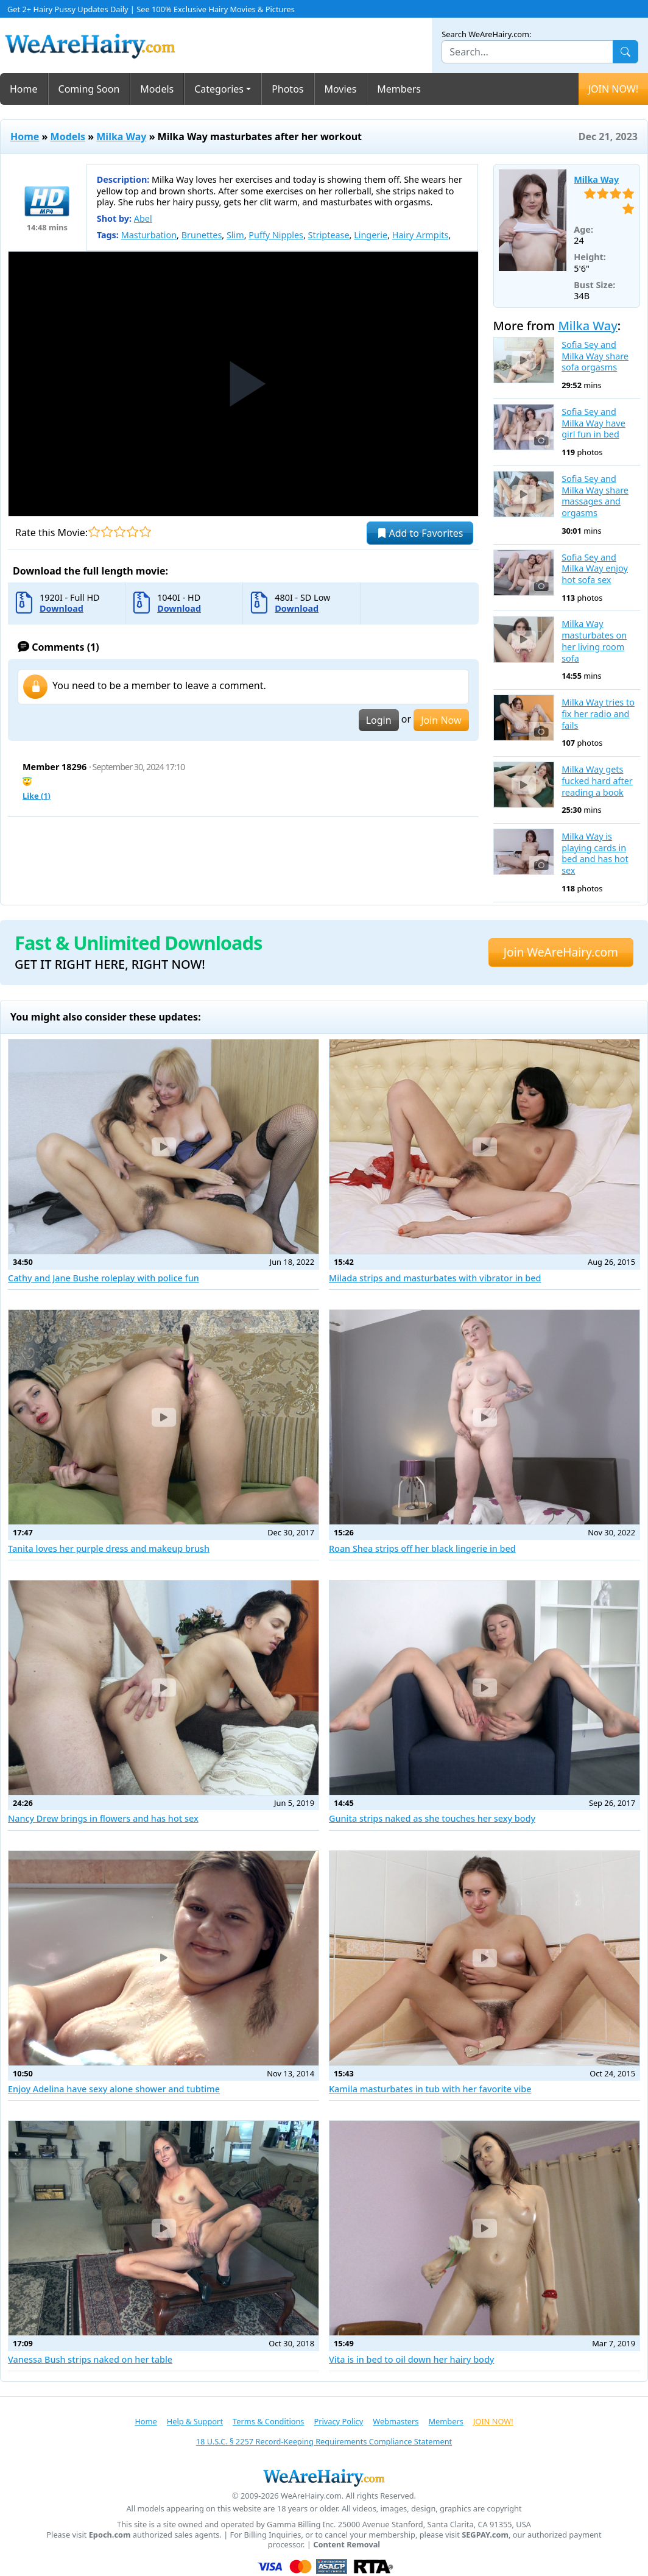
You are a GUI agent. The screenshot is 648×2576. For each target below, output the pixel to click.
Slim (235, 235)
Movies (341, 89)
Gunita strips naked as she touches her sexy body (432, 1818)
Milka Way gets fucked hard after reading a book (597, 781)
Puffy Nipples (275, 235)
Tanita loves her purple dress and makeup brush (109, 1548)
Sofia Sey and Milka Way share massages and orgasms (595, 495)
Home (24, 89)
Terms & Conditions (268, 2421)
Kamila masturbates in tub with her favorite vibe (430, 2089)
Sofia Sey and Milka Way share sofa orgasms (595, 356)
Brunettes (201, 235)
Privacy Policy (338, 2421)
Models (157, 89)
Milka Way (121, 136)
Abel (143, 218)
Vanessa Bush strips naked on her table (90, 2359)
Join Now (441, 720)
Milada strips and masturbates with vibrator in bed (435, 1278)
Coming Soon (89, 89)
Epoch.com (110, 2535)
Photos (287, 89)
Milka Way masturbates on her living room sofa (594, 640)
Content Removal (346, 2544)
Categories (219, 89)
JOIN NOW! (613, 89)
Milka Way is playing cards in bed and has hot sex (595, 853)
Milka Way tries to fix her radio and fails (598, 714)
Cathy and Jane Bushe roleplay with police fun (103, 1278)
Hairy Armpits (420, 235)
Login (379, 720)
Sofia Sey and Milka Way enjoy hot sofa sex (595, 569)
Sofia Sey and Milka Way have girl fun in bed (593, 423)
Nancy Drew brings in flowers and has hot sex (103, 1818)
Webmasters (395, 2421)
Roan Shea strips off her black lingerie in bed (422, 1548)
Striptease (329, 235)
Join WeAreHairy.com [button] (561, 952)
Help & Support (195, 2421)
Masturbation (149, 235)
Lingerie (370, 235)
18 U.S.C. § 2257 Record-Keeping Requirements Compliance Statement (324, 2441)
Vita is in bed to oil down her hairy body (411, 2359)
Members (399, 89)
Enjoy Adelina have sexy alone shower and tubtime (114, 2089)
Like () (37, 795)
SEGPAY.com (485, 2535)
